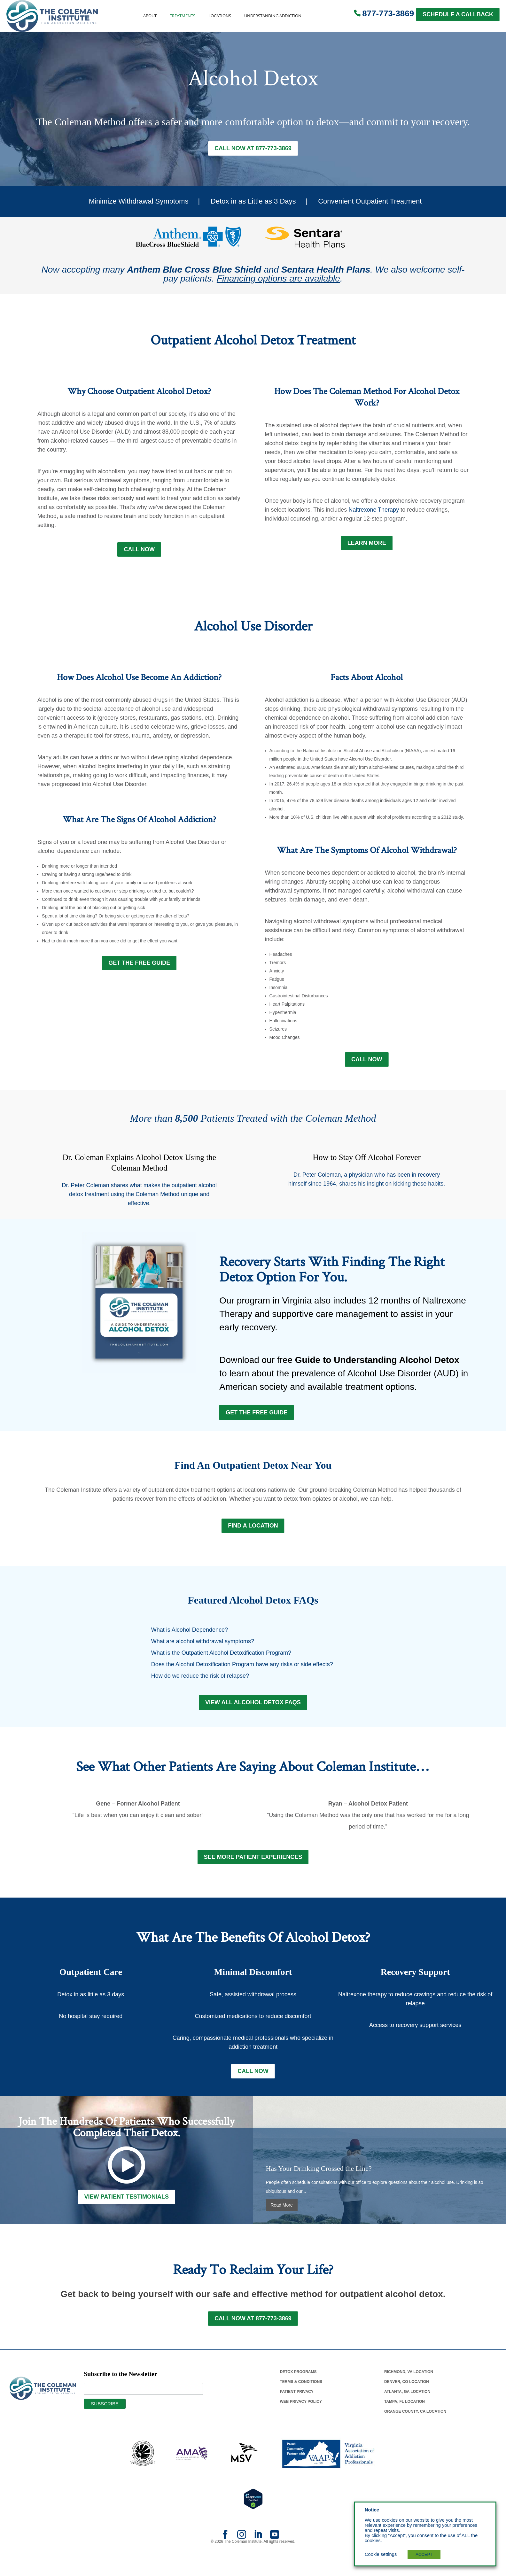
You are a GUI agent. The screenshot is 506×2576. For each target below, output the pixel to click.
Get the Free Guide (256, 1417)
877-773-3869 (388, 13)
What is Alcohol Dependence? (189, 1638)
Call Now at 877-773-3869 (253, 149)
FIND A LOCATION (253, 1533)
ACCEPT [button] (424, 2554)
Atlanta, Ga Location (407, 2405)
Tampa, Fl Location (404, 2415)
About (150, 16)
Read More (282, 2218)
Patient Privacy (296, 2405)
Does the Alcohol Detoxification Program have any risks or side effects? (242, 1672)
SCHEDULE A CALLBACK (458, 14)
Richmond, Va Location (408, 2386)
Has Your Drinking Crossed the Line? (319, 2182)
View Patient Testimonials (126, 2210)
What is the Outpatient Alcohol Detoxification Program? (221, 1661)
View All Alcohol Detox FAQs (253, 1712)
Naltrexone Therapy (373, 510)
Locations (219, 16)
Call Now (139, 551)
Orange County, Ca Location (415, 2425)
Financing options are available (278, 279)
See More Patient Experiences (253, 1869)
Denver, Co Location (406, 2396)
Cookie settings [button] (381, 2554)
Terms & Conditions (301, 2396)
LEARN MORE (366, 544)
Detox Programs (298, 2386)
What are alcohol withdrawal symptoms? (202, 1649)
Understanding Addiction (272, 16)
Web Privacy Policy (301, 2415)
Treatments (182, 16)
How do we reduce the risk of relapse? (200, 1684)
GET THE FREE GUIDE (139, 965)
